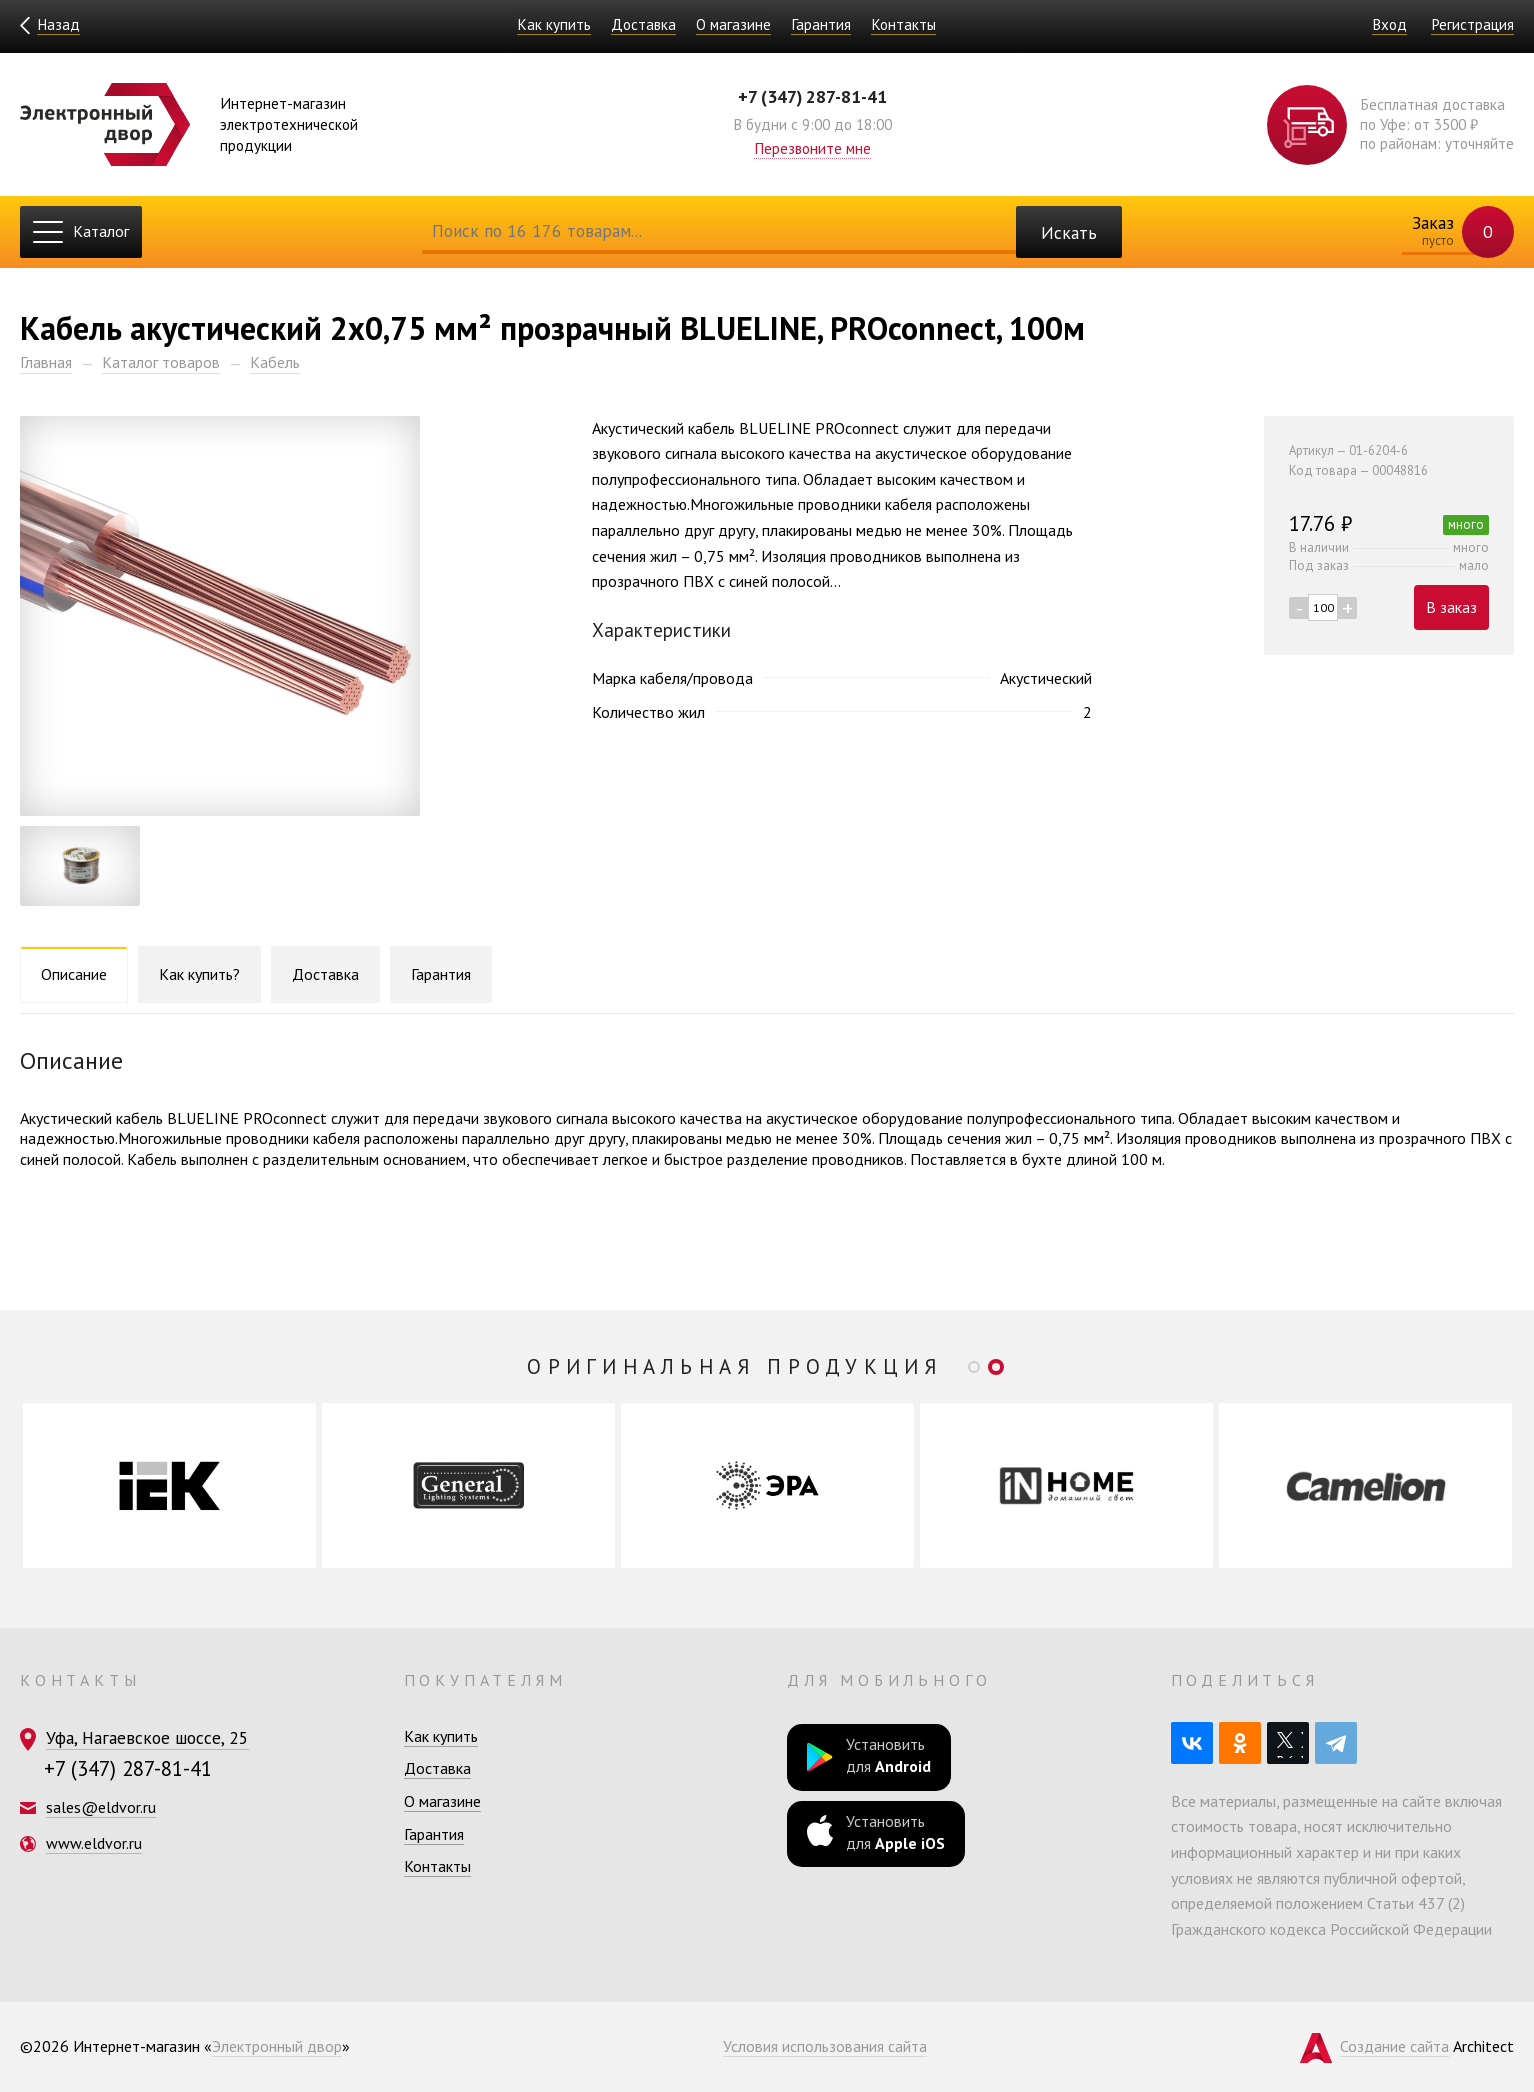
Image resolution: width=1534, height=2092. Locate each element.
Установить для (869, 1755)
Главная (46, 362)
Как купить (554, 24)
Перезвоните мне (812, 148)
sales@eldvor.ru (101, 1807)
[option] (169, 1485)
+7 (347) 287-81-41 (812, 96)
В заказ (1451, 607)
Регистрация (1472, 24)
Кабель (275, 362)
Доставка (643, 24)
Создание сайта (1394, 2046)
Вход (1389, 24)
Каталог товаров (161, 362)
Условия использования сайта (825, 2046)
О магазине (733, 24)
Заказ (1450, 232)
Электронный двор (277, 2046)
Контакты (903, 24)
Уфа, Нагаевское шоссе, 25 (147, 1737)
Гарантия (821, 24)
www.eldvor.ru (94, 1843)
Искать (1069, 232)
